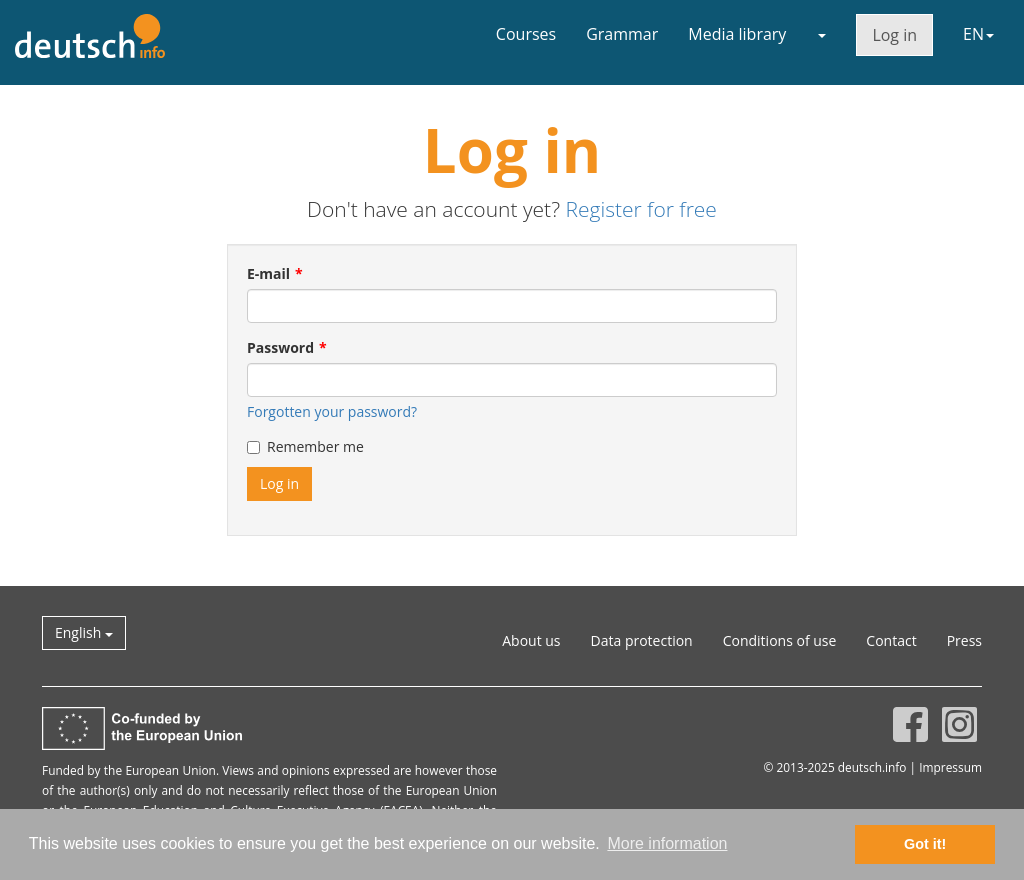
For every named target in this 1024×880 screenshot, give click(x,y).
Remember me (305, 446)
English (84, 632)
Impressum (950, 767)
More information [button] (667, 843)
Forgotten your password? (332, 411)
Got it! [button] (925, 844)
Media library (737, 34)
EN (978, 34)
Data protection (642, 640)
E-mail (268, 273)
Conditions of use (780, 640)
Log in (894, 35)
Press (964, 640)
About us (531, 640)
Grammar (622, 34)
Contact (891, 640)
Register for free (640, 209)
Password (280, 347)
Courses (526, 34)
